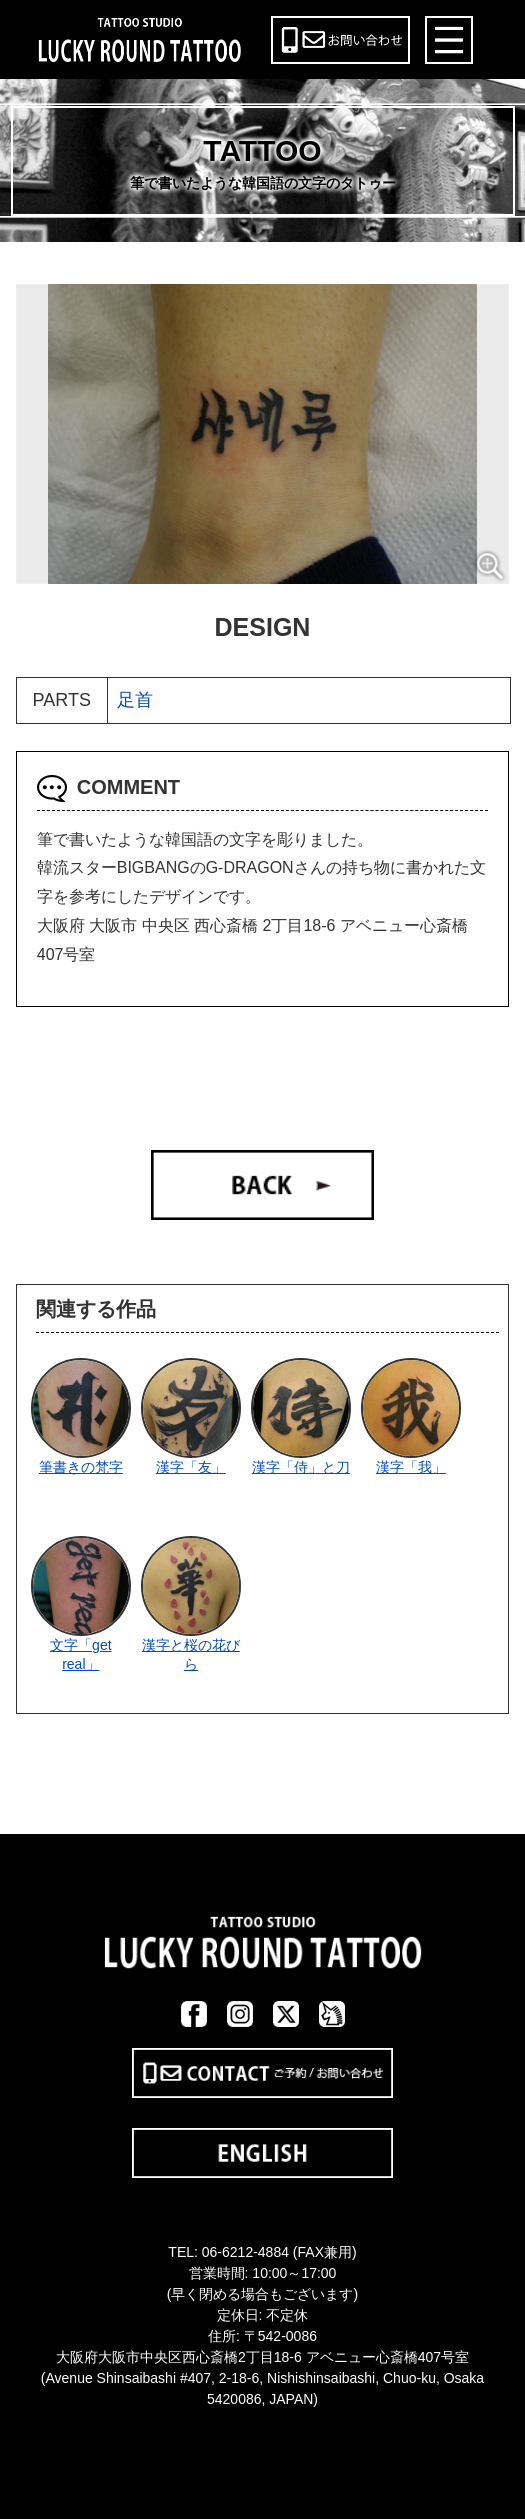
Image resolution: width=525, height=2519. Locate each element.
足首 (135, 700)
